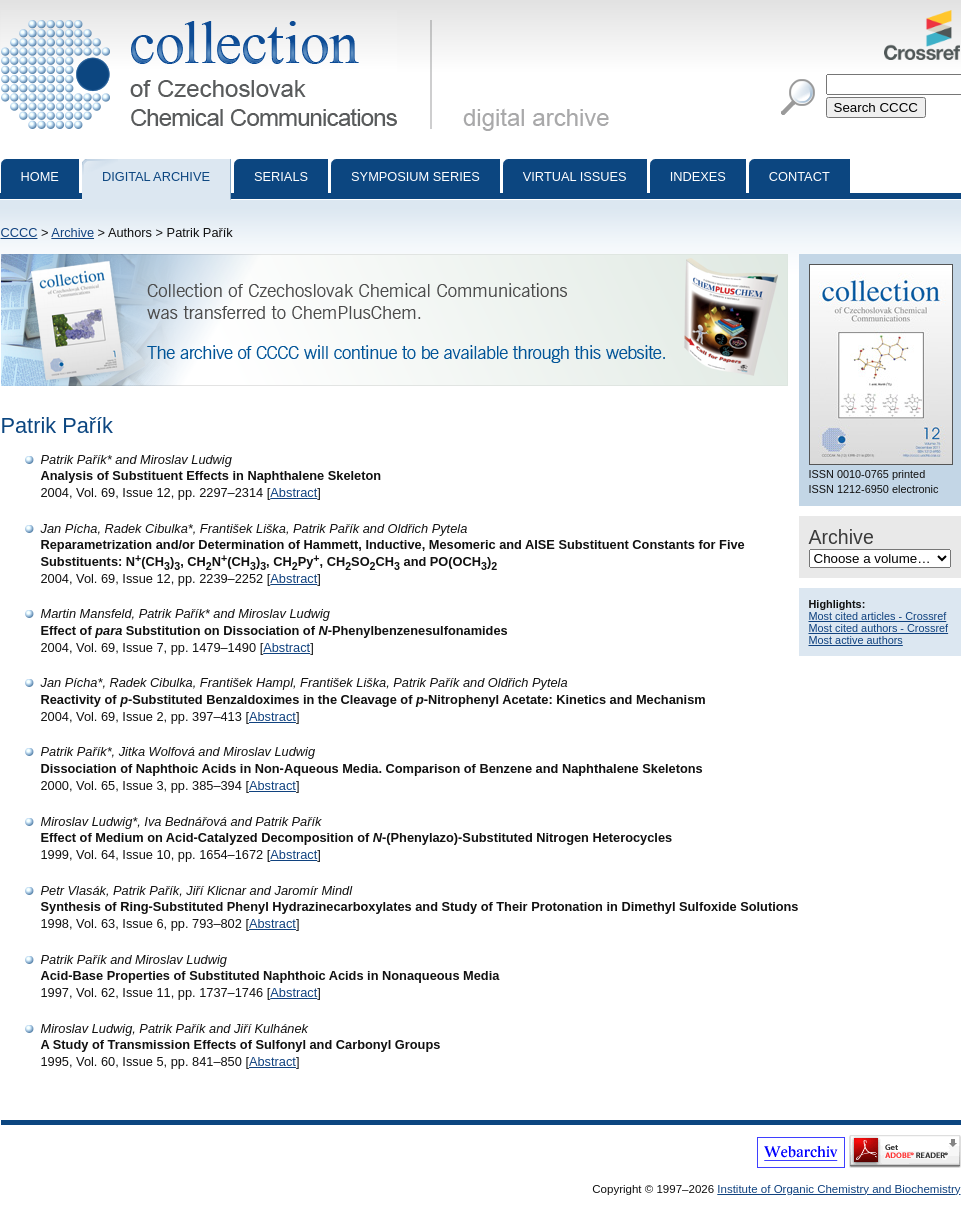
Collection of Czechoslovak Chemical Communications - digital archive (220, 18)
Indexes (698, 176)
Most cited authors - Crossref (879, 628)
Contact (799, 176)
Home (40, 176)
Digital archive (156, 176)
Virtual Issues (575, 176)
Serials (281, 176)
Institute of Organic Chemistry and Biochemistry (838, 1189)
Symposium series (415, 176)
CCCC (19, 232)
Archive (72, 232)
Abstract (293, 492)
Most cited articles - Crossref (878, 616)
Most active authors (856, 640)
